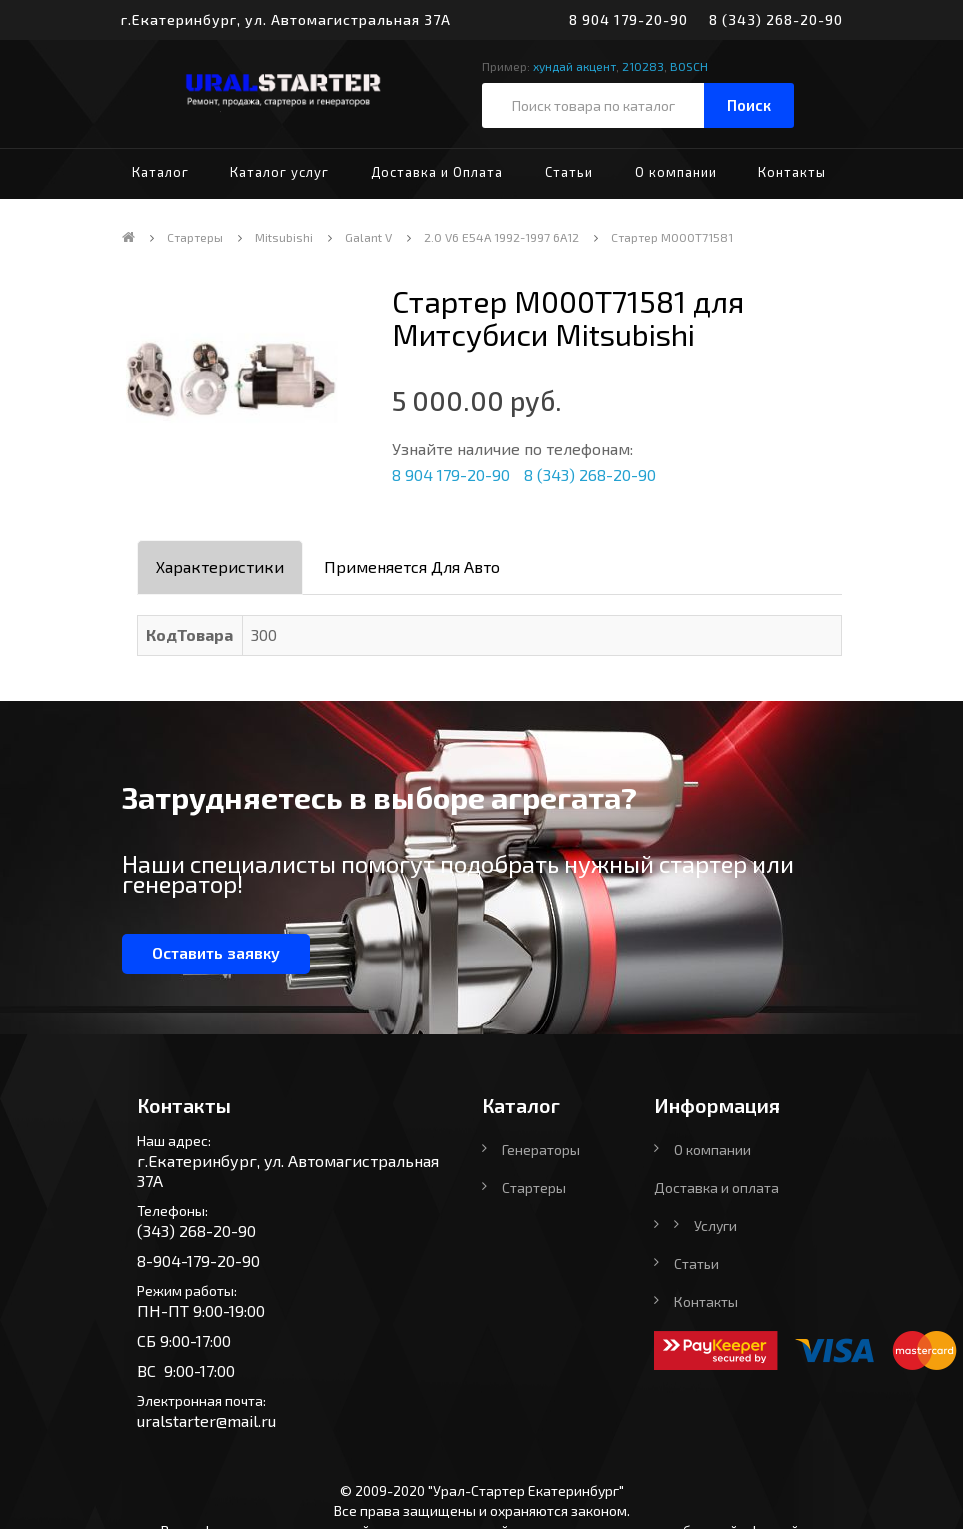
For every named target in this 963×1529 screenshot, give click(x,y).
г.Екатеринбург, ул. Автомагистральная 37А (286, 19)
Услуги (715, 1225)
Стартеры (195, 237)
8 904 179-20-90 (628, 19)
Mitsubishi (284, 237)
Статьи (569, 172)
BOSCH (689, 66)
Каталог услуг (279, 172)
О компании (676, 172)
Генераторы (541, 1149)
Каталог (160, 172)
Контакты (792, 172)
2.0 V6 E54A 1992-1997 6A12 (501, 237)
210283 (643, 66)
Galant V (368, 237)
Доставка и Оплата (437, 172)
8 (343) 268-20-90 (776, 19)
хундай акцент (574, 66)
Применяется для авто (412, 566)
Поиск (749, 105)
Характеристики (220, 566)
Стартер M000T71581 (672, 237)
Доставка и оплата (716, 1187)
